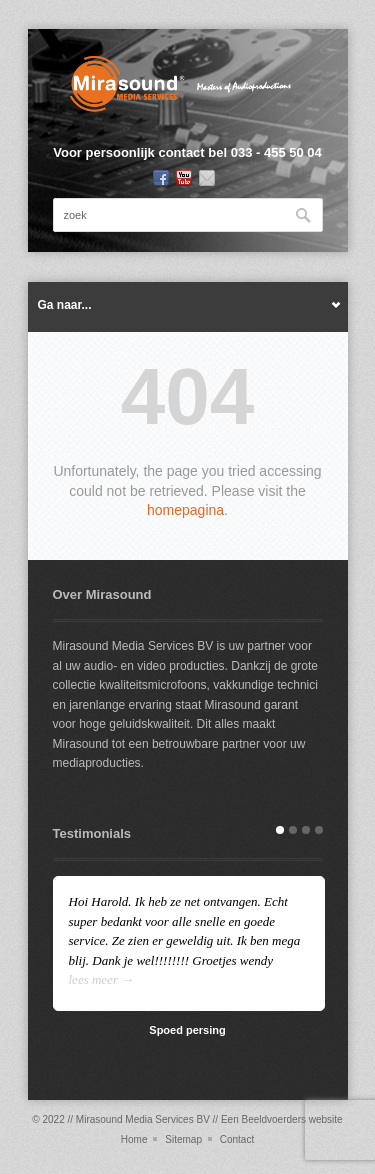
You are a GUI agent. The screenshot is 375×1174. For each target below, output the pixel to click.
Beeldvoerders (273, 1119)
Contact (237, 1139)
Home (134, 1139)
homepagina (185, 510)
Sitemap (183, 1139)
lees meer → (102, 979)
